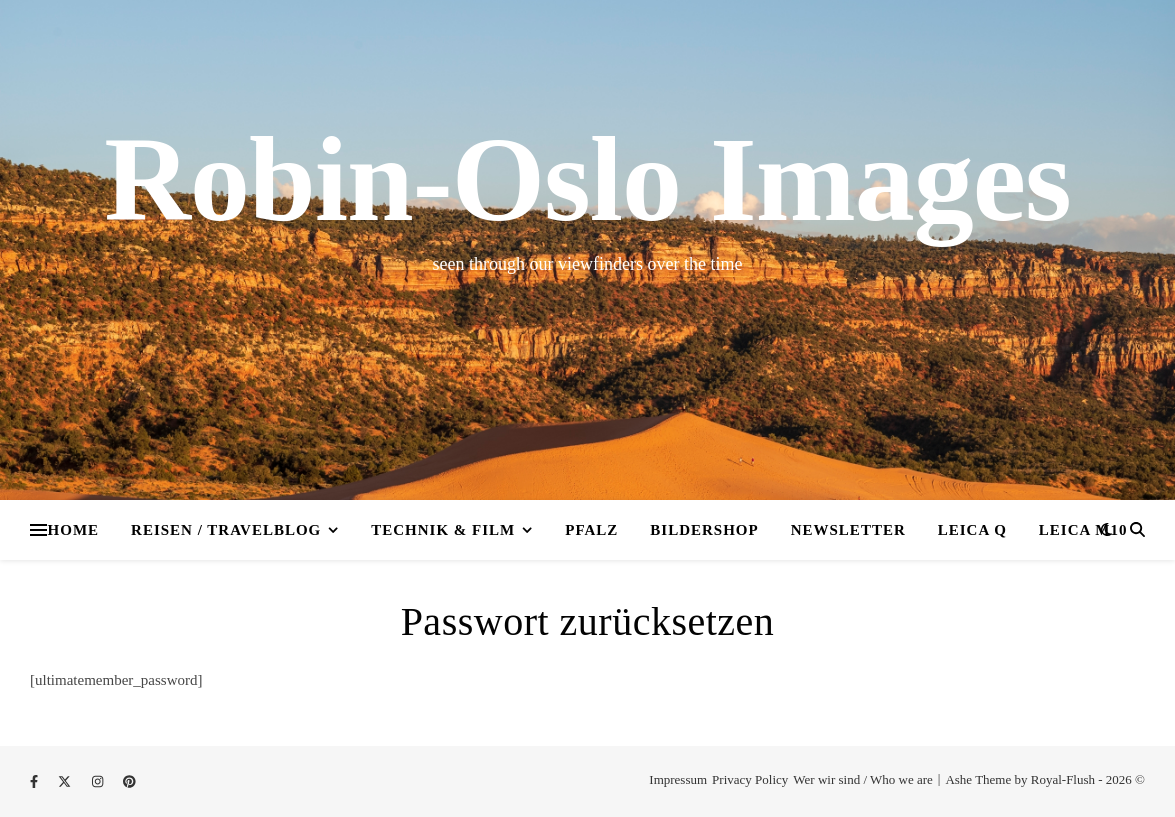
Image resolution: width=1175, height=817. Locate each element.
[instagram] (99, 781)
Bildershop (704, 530)
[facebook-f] (35, 781)
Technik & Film (443, 530)
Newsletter (848, 530)
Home (74, 530)
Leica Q (972, 530)
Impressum (678, 779)
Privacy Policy (750, 779)
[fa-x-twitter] (66, 781)
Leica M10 (1083, 530)
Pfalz (591, 530)
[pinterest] (129, 781)
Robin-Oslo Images (587, 180)
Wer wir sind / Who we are (863, 779)
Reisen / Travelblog (226, 530)
